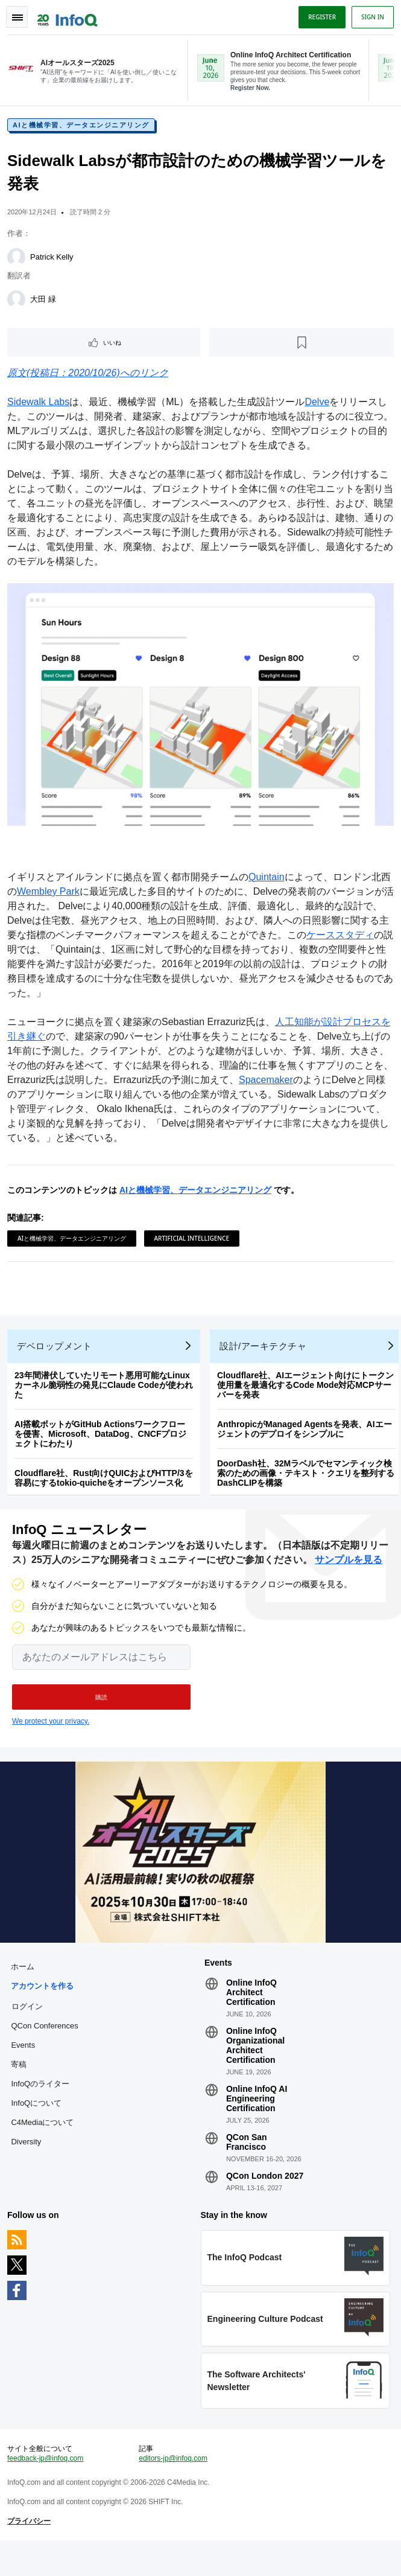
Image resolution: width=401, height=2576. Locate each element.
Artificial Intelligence (194, 1240)
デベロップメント (56, 1357)
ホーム (25, 1987)
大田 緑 (45, 303)
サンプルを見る (348, 1576)
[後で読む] (300, 347)
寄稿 (21, 2085)
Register (319, 17)
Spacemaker (297, 1081)
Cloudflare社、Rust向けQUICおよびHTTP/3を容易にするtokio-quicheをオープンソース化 (106, 1489)
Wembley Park (60, 893)
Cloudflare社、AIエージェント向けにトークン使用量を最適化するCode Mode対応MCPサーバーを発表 (307, 1396)
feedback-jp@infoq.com (48, 2489)
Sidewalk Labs (41, 406)
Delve (319, 406)
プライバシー (31, 2552)
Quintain (269, 879)
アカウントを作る (44, 2007)
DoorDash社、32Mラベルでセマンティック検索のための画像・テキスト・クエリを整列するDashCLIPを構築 (308, 1484)
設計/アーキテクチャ (265, 1357)
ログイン (29, 2027)
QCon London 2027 (264, 2197)
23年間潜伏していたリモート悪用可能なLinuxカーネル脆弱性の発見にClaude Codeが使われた (106, 1396)
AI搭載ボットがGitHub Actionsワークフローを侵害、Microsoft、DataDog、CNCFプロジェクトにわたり (103, 1445)
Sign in (370, 17)
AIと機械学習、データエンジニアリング (83, 129)
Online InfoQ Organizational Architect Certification (255, 2066)
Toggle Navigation (17, 17)
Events (25, 2066)
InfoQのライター (42, 2104)
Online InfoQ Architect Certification (251, 2013)
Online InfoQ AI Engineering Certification (256, 2119)
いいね (114, 347)
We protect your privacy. (50, 1737)
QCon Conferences (46, 2046)
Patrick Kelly (54, 261)
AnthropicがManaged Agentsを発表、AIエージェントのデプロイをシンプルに (306, 1440)
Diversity (28, 2162)
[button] (101, 1713)
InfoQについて (38, 2124)
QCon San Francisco (246, 2163)
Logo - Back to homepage (70, 16)
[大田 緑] (19, 304)
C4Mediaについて (44, 2143)
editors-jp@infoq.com (174, 2489)
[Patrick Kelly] (19, 262)
